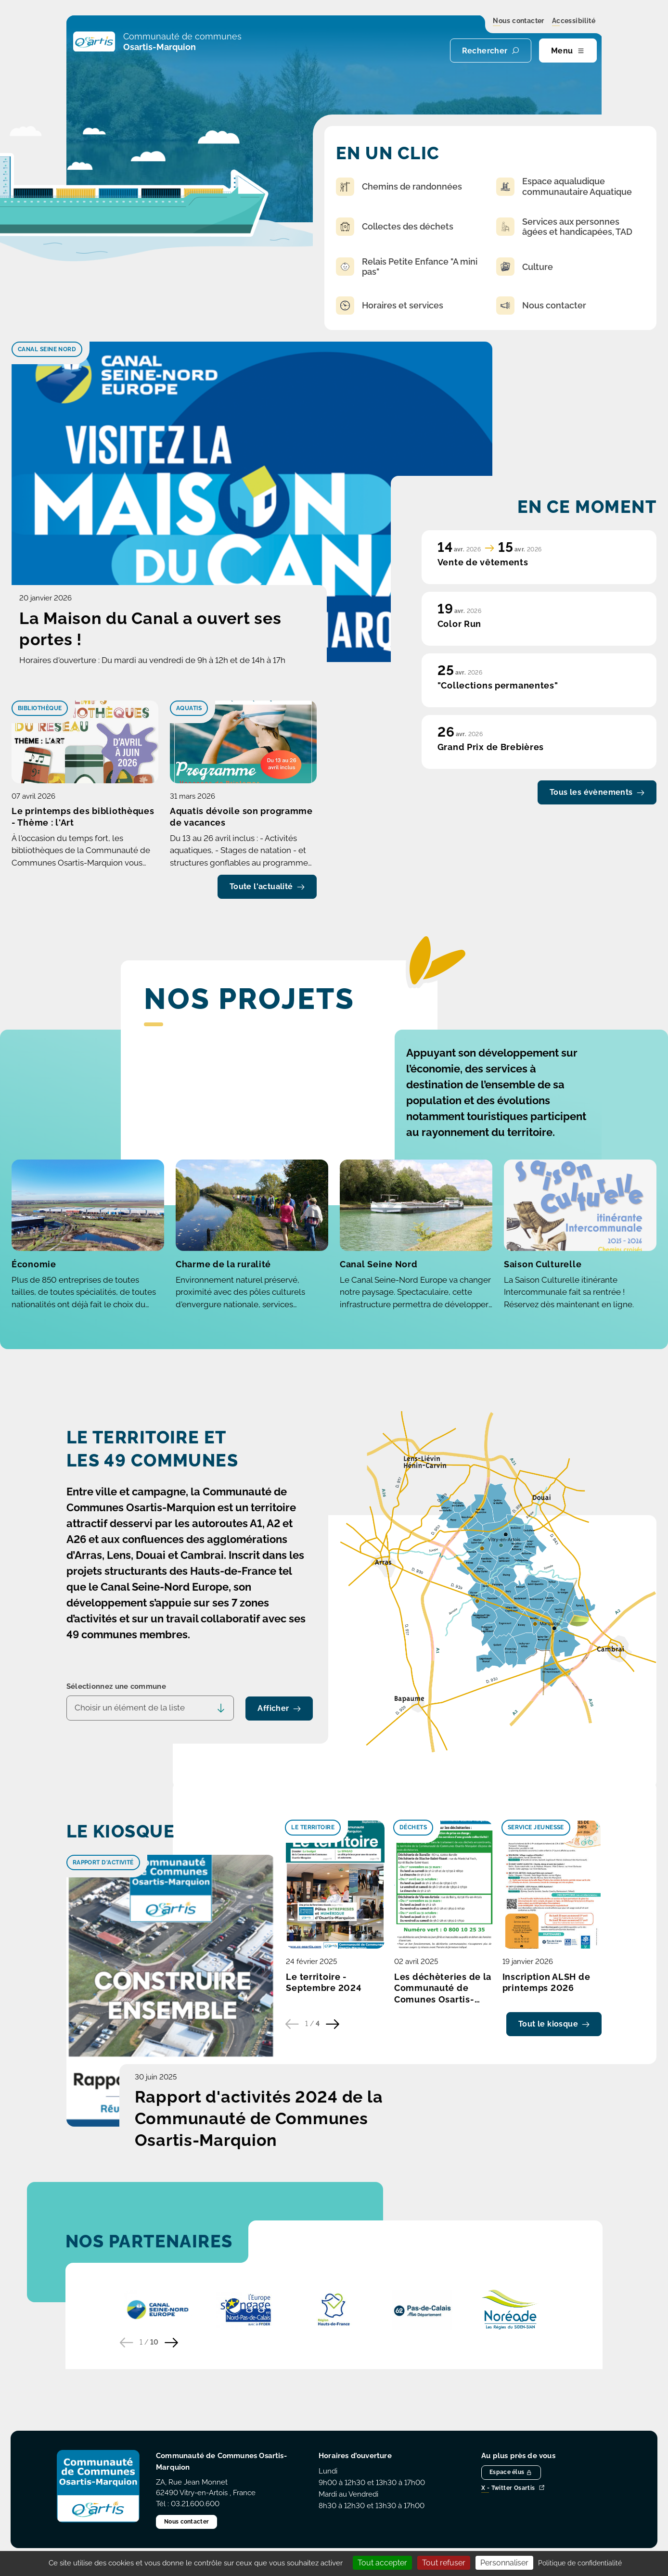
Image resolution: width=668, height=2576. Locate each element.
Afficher (279, 1708)
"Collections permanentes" (497, 685)
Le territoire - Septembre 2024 (323, 1982)
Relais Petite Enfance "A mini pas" (406, 266)
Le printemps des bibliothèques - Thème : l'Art (83, 817)
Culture (524, 266)
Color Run (459, 624)
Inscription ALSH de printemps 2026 (546, 1982)
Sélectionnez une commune (116, 1686)
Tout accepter (382, 2562)
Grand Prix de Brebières (490, 747)
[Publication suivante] (332, 2024)
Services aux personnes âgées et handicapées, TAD (564, 227)
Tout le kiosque (554, 2023)
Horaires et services (389, 305)
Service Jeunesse (536, 1827)
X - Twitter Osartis (513, 2488)
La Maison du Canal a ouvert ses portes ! (150, 629)
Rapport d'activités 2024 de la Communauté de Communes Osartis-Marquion (259, 2118)
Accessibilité (573, 21)
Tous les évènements (597, 792)
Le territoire (312, 1827)
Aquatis (189, 708)
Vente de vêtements (482, 562)
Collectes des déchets (394, 226)
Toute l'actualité (267, 886)
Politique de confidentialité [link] (580, 2563)
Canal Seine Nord (47, 349)
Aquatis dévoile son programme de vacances (241, 817)
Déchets (413, 1827)
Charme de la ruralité (223, 1264)
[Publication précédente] (292, 2024)
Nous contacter (518, 21)
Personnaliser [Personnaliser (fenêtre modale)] (504, 2562)
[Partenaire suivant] (171, 2342)
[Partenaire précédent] (126, 2342)
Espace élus (511, 2472)
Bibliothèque (40, 708)
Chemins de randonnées (399, 187)
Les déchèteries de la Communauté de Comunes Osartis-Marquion (442, 1988)
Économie (34, 1264)
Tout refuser (443, 2562)
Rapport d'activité (103, 1862)
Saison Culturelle (542, 1264)
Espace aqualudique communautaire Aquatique (564, 186)
